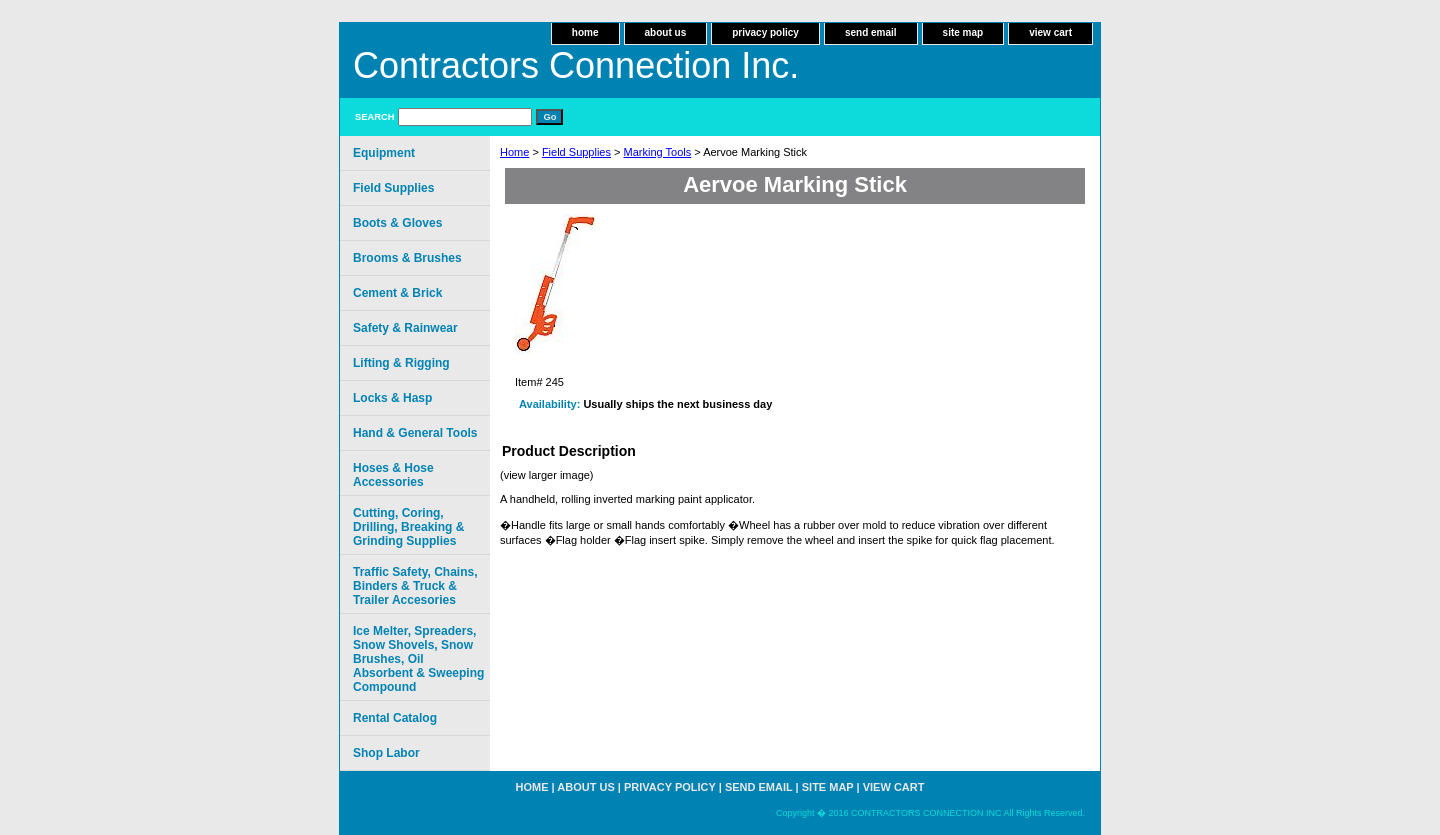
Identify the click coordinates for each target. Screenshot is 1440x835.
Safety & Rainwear (405, 328)
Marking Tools (658, 152)
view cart (1050, 32)
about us (666, 32)
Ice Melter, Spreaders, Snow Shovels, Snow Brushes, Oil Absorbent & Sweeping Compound (418, 659)
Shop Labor (386, 753)
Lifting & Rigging (401, 363)
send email (871, 32)
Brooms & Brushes (407, 258)
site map (963, 32)
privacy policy (765, 32)
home (585, 32)
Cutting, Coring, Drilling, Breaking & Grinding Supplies (408, 527)
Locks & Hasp (392, 398)
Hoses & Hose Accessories (393, 475)
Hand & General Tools (415, 433)
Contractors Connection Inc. (576, 65)
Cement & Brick (397, 293)
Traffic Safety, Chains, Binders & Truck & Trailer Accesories (415, 586)
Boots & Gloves (397, 223)
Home (514, 152)
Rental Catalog (395, 718)
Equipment (384, 153)
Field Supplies (576, 152)
